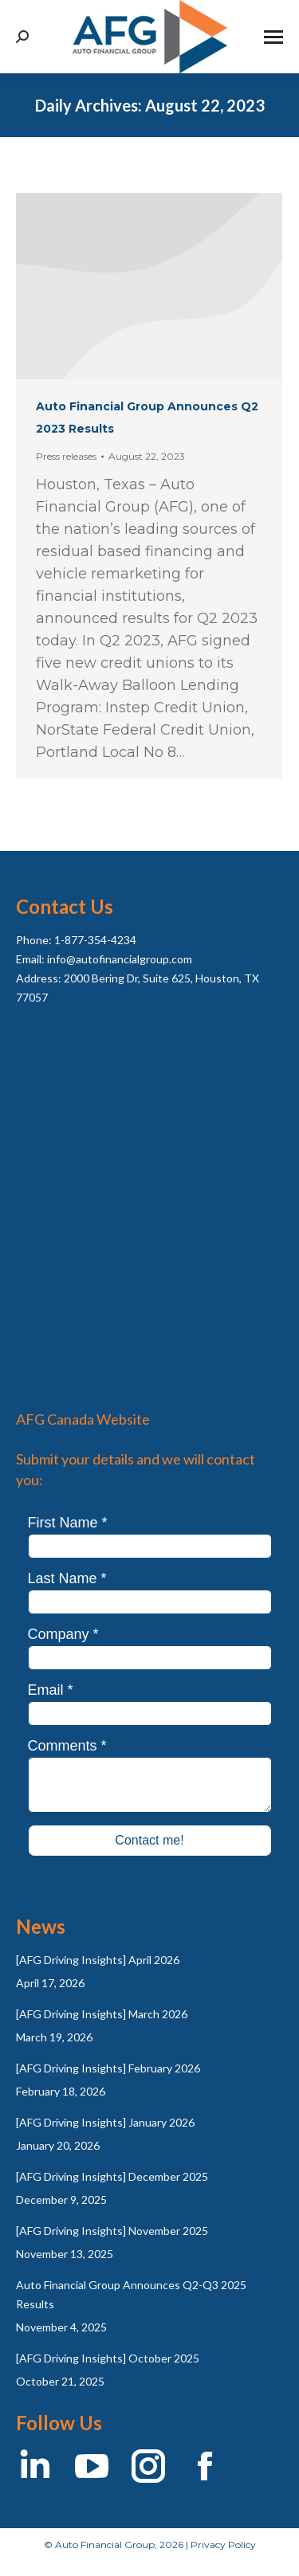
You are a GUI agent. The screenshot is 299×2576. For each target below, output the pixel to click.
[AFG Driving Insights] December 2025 (112, 2176)
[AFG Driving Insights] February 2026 (108, 2068)
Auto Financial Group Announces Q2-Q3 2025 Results (131, 2294)
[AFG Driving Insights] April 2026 (97, 1959)
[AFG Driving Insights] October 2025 (107, 2358)
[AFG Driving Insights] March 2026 (101, 2014)
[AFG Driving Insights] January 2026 (105, 2122)
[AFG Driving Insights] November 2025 (112, 2230)
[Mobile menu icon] (273, 37)
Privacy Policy (223, 2545)
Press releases (66, 456)
